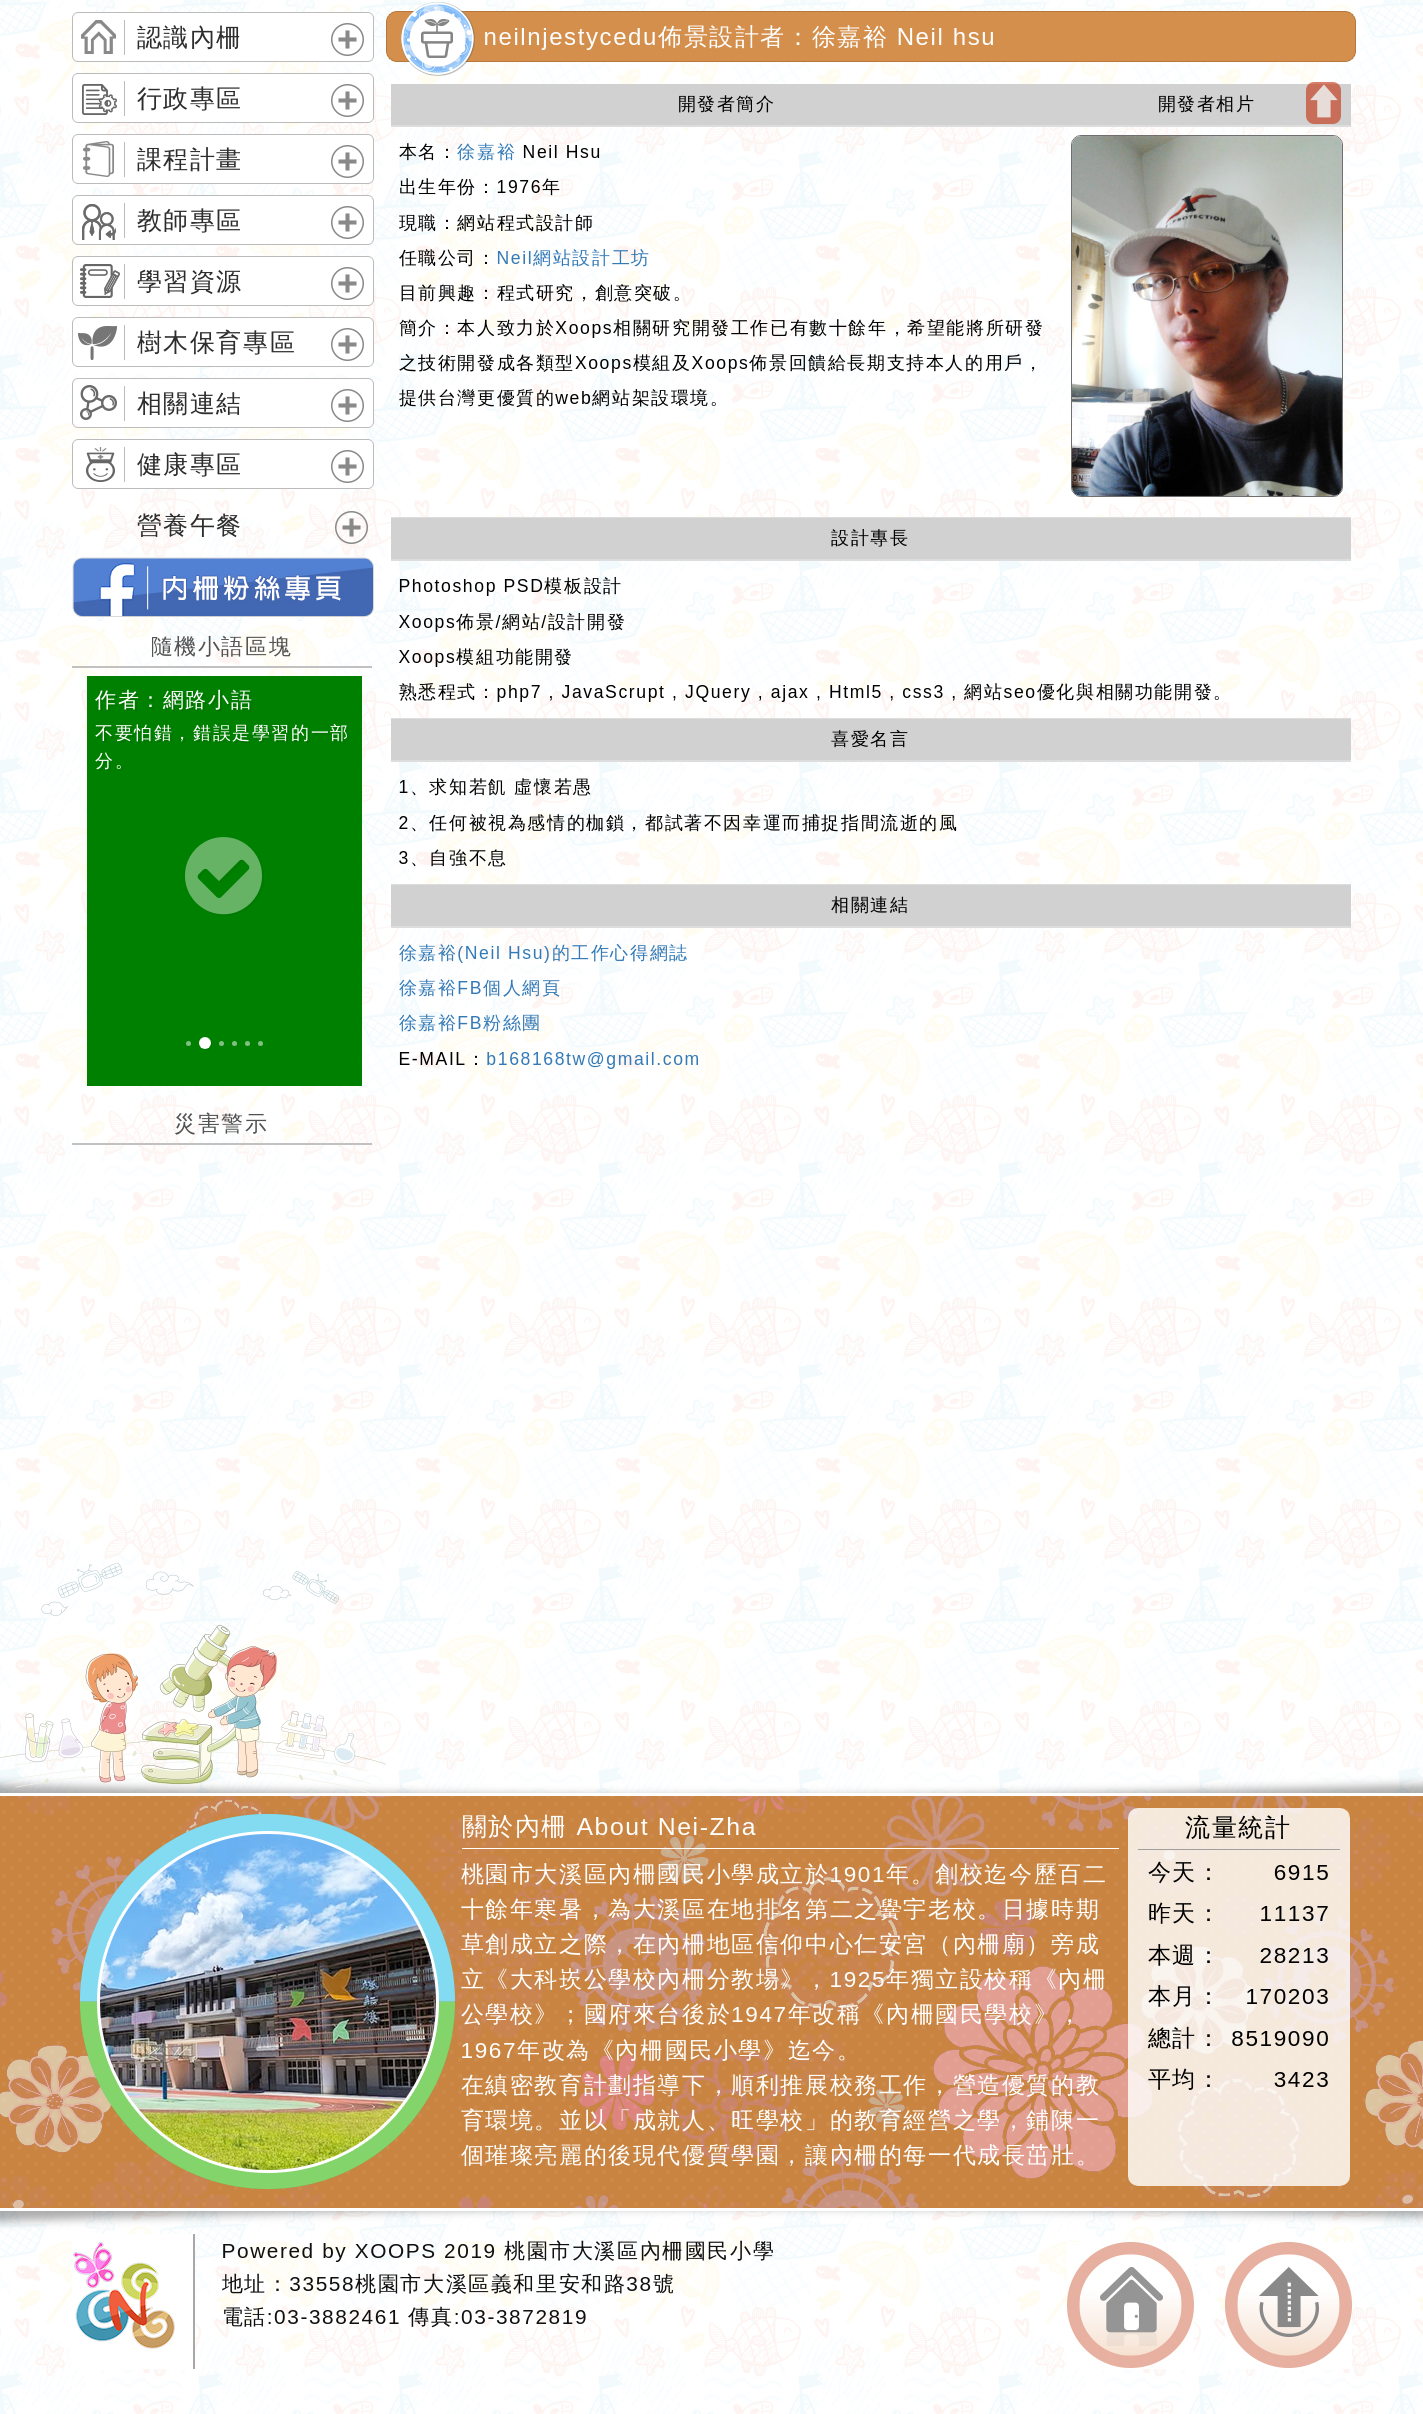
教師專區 (190, 221)
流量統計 (1238, 1827)
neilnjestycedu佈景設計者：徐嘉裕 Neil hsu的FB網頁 (223, 587)
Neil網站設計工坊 (574, 258)
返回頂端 (1288, 2305)
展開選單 (344, 55)
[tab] (223, 37)
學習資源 (190, 282)
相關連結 (190, 404)
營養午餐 (190, 526)
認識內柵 (190, 38)
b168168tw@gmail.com (593, 1059)
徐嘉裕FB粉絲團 (470, 1023)
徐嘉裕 (486, 152)
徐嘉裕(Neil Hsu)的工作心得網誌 (544, 953)
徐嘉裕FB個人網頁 (480, 988)
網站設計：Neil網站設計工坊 (133, 2301)
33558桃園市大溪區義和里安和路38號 (482, 2283)
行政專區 (190, 99)
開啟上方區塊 (1323, 103)
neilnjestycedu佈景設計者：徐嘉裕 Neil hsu (740, 36)
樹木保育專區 (217, 343)
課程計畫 (190, 160)
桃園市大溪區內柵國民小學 (639, 2250)
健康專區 (190, 465)
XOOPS (396, 2250)
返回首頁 (1130, 2305)
